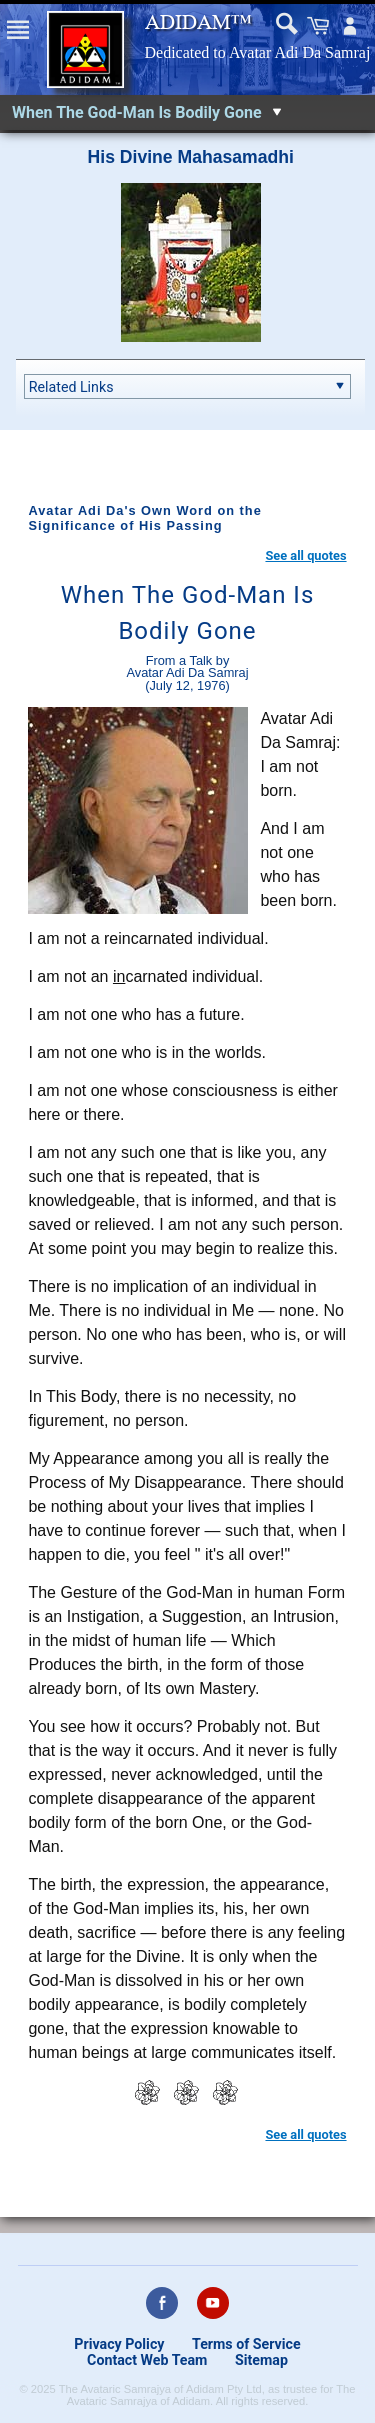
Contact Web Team (147, 2360)
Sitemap (261, 2360)
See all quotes (305, 555)
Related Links (71, 387)
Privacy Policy (119, 2344)
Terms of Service (246, 2344)
